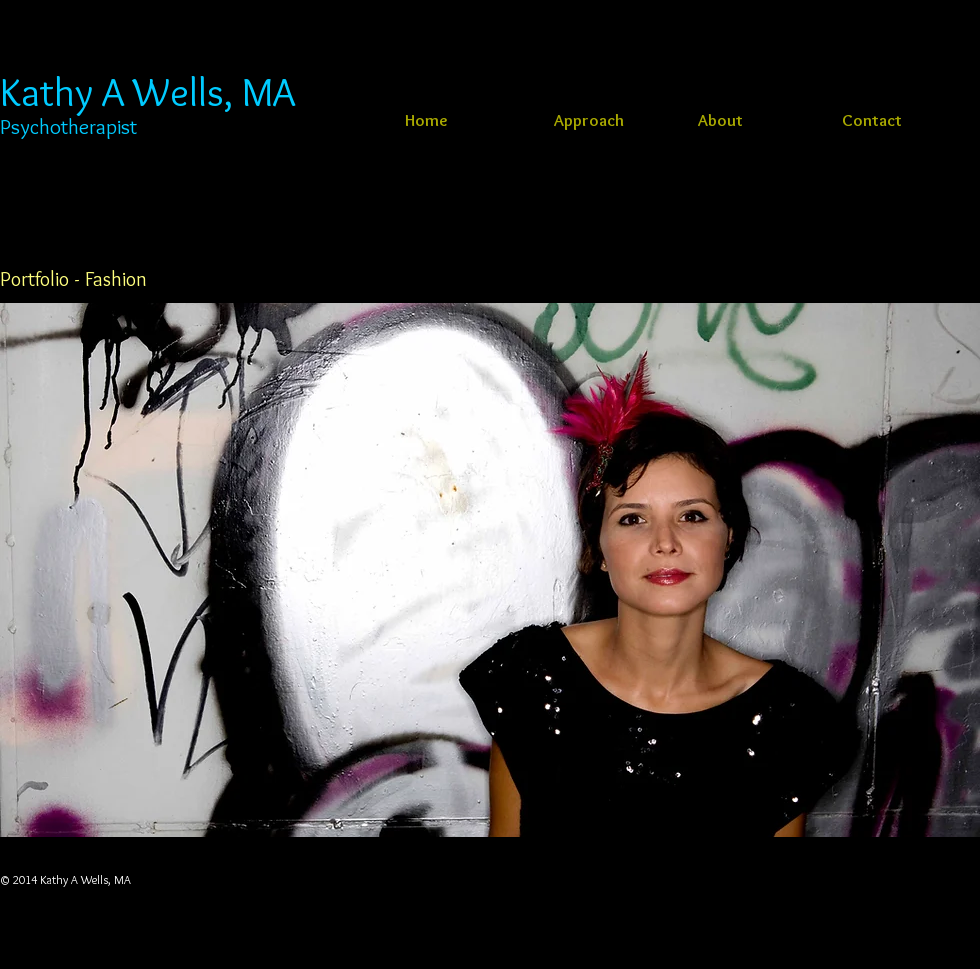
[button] (490, 570)
